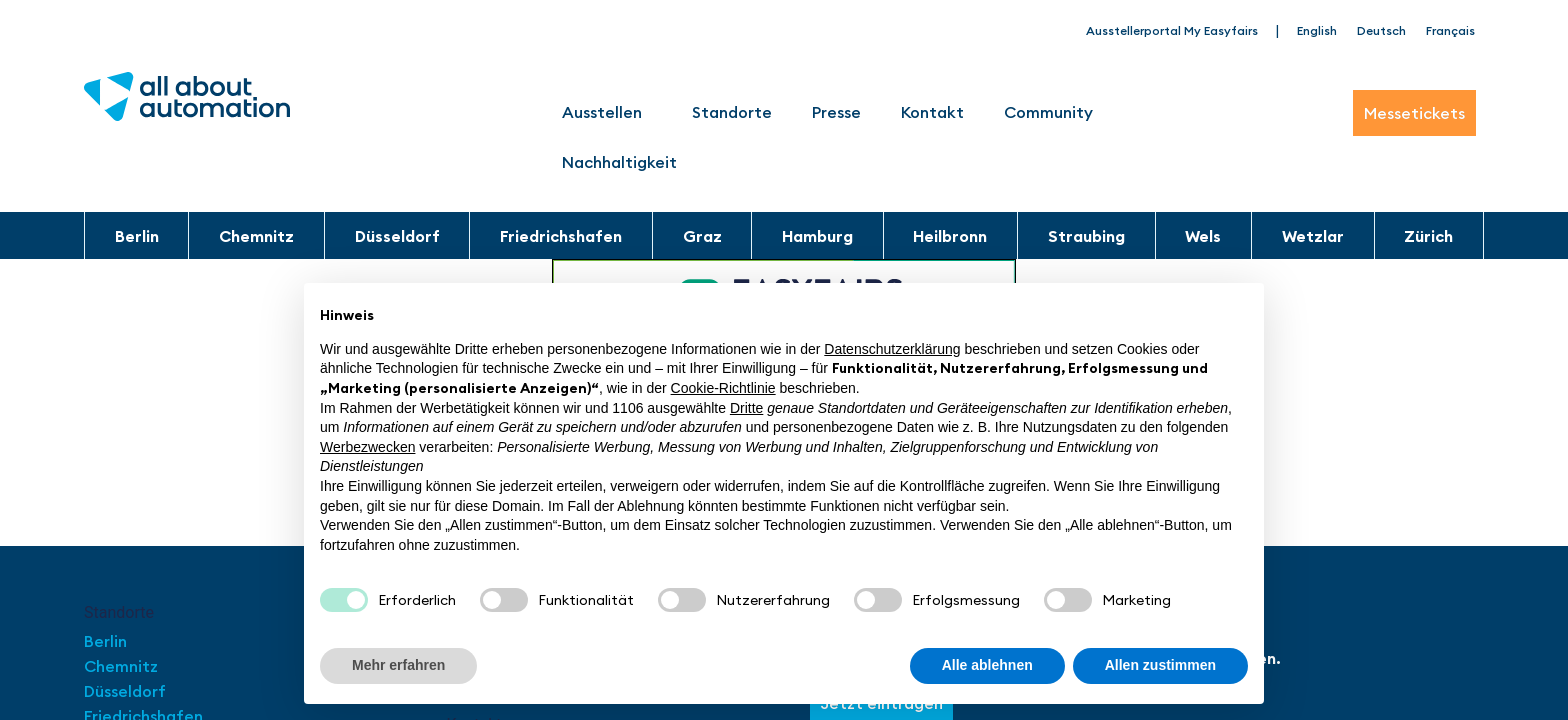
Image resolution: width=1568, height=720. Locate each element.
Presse (836, 112)
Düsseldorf (397, 236)
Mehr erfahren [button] (398, 665)
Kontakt (932, 112)
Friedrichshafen (561, 236)
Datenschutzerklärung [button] (892, 349)
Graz (702, 236)
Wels (1203, 236)
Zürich (1428, 236)
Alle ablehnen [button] (987, 665)
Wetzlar (1313, 236)
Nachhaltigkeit (619, 162)
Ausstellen (607, 112)
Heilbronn (950, 236)
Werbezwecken (367, 447)
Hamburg (817, 236)
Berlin (137, 236)
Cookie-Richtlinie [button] (723, 388)
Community (1053, 112)
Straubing (1086, 236)
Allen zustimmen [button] (1160, 665)
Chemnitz (256, 236)
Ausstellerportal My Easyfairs (1172, 30)
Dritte (746, 408)
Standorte (732, 112)
